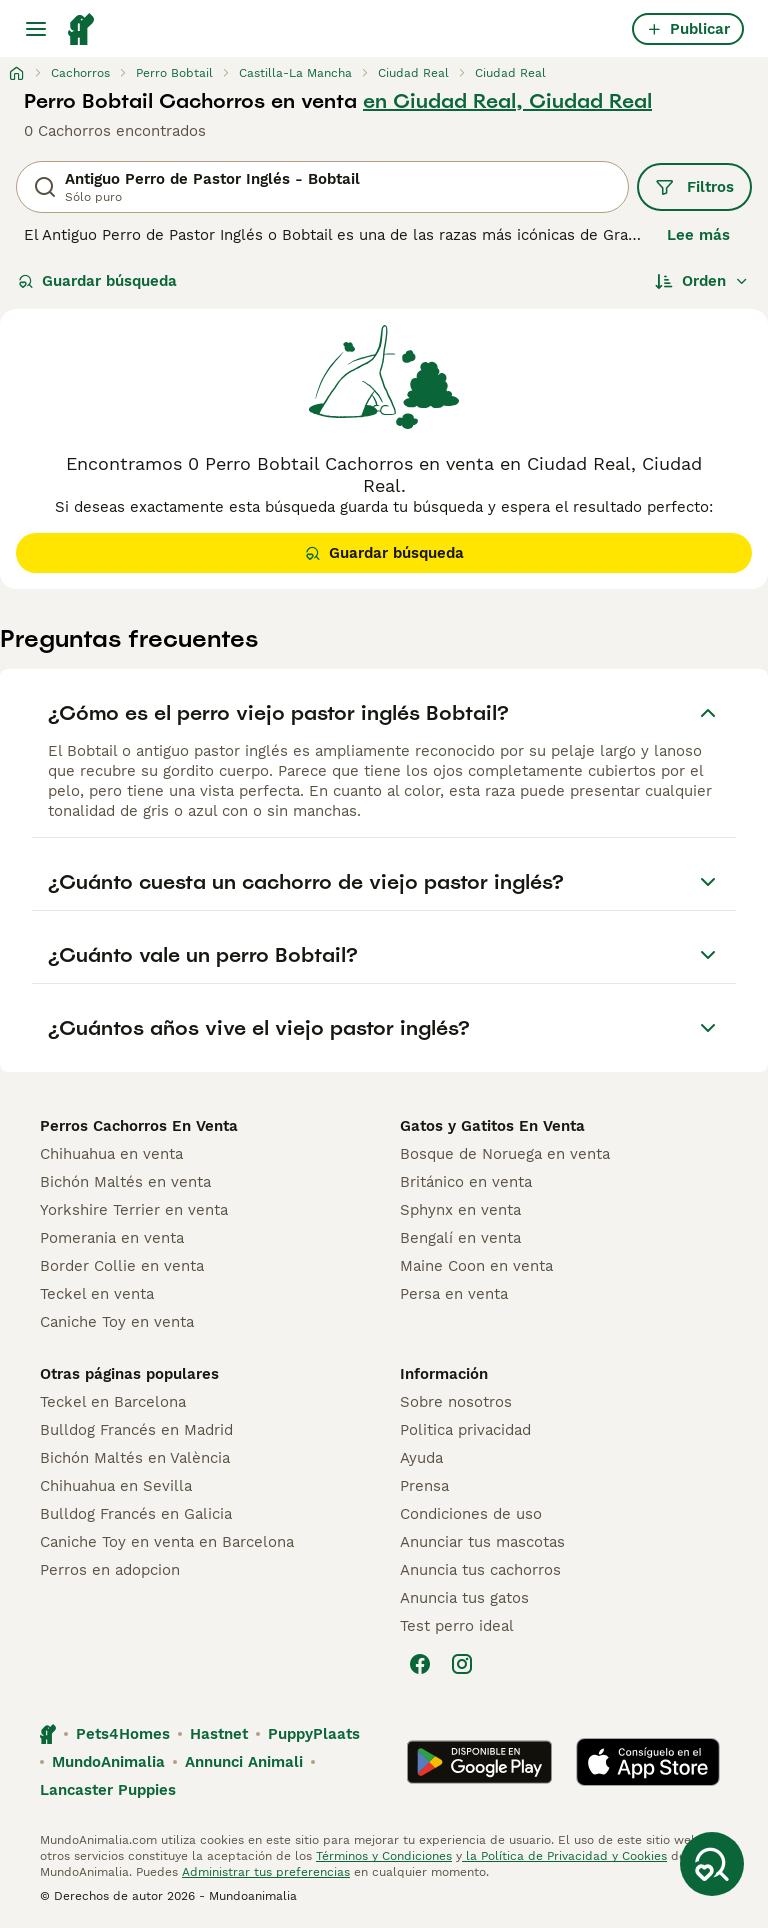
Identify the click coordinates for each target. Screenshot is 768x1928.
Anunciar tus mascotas (482, 1542)
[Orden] (702, 281)
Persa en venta (454, 1294)
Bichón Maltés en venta (125, 1182)
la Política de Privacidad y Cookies (564, 1856)
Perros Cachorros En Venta (139, 1126)
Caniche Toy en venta (117, 1322)
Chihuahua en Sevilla (116, 1486)
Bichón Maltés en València (135, 1458)
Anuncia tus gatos (464, 1598)
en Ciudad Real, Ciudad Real (507, 101)
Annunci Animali (244, 1762)
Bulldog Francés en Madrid (136, 1430)
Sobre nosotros (456, 1402)
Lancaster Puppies (108, 1790)
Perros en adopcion (110, 1570)
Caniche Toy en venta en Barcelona (167, 1542)
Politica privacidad (465, 1430)
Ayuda (421, 1458)
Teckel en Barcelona (113, 1402)
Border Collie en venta (122, 1266)
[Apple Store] (648, 1762)
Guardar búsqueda (97, 281)
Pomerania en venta (112, 1238)
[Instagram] (462, 1664)
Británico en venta (466, 1182)
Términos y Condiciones (384, 1856)
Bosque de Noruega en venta (505, 1154)
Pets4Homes (123, 1734)
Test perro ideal (457, 1626)
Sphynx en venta (460, 1210)
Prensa (424, 1486)
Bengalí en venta (460, 1238)
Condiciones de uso (471, 1514)
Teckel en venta (97, 1294)
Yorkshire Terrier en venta (134, 1210)
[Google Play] (479, 1762)
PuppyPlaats (314, 1734)
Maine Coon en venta (476, 1266)
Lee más (698, 235)
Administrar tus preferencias (266, 1872)
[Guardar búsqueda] (712, 1864)
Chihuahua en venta (111, 1154)
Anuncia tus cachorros (480, 1570)
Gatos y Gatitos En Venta (492, 1126)
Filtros (694, 187)
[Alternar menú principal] (36, 29)
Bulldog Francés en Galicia (136, 1514)
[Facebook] (420, 1664)
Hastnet (219, 1734)
